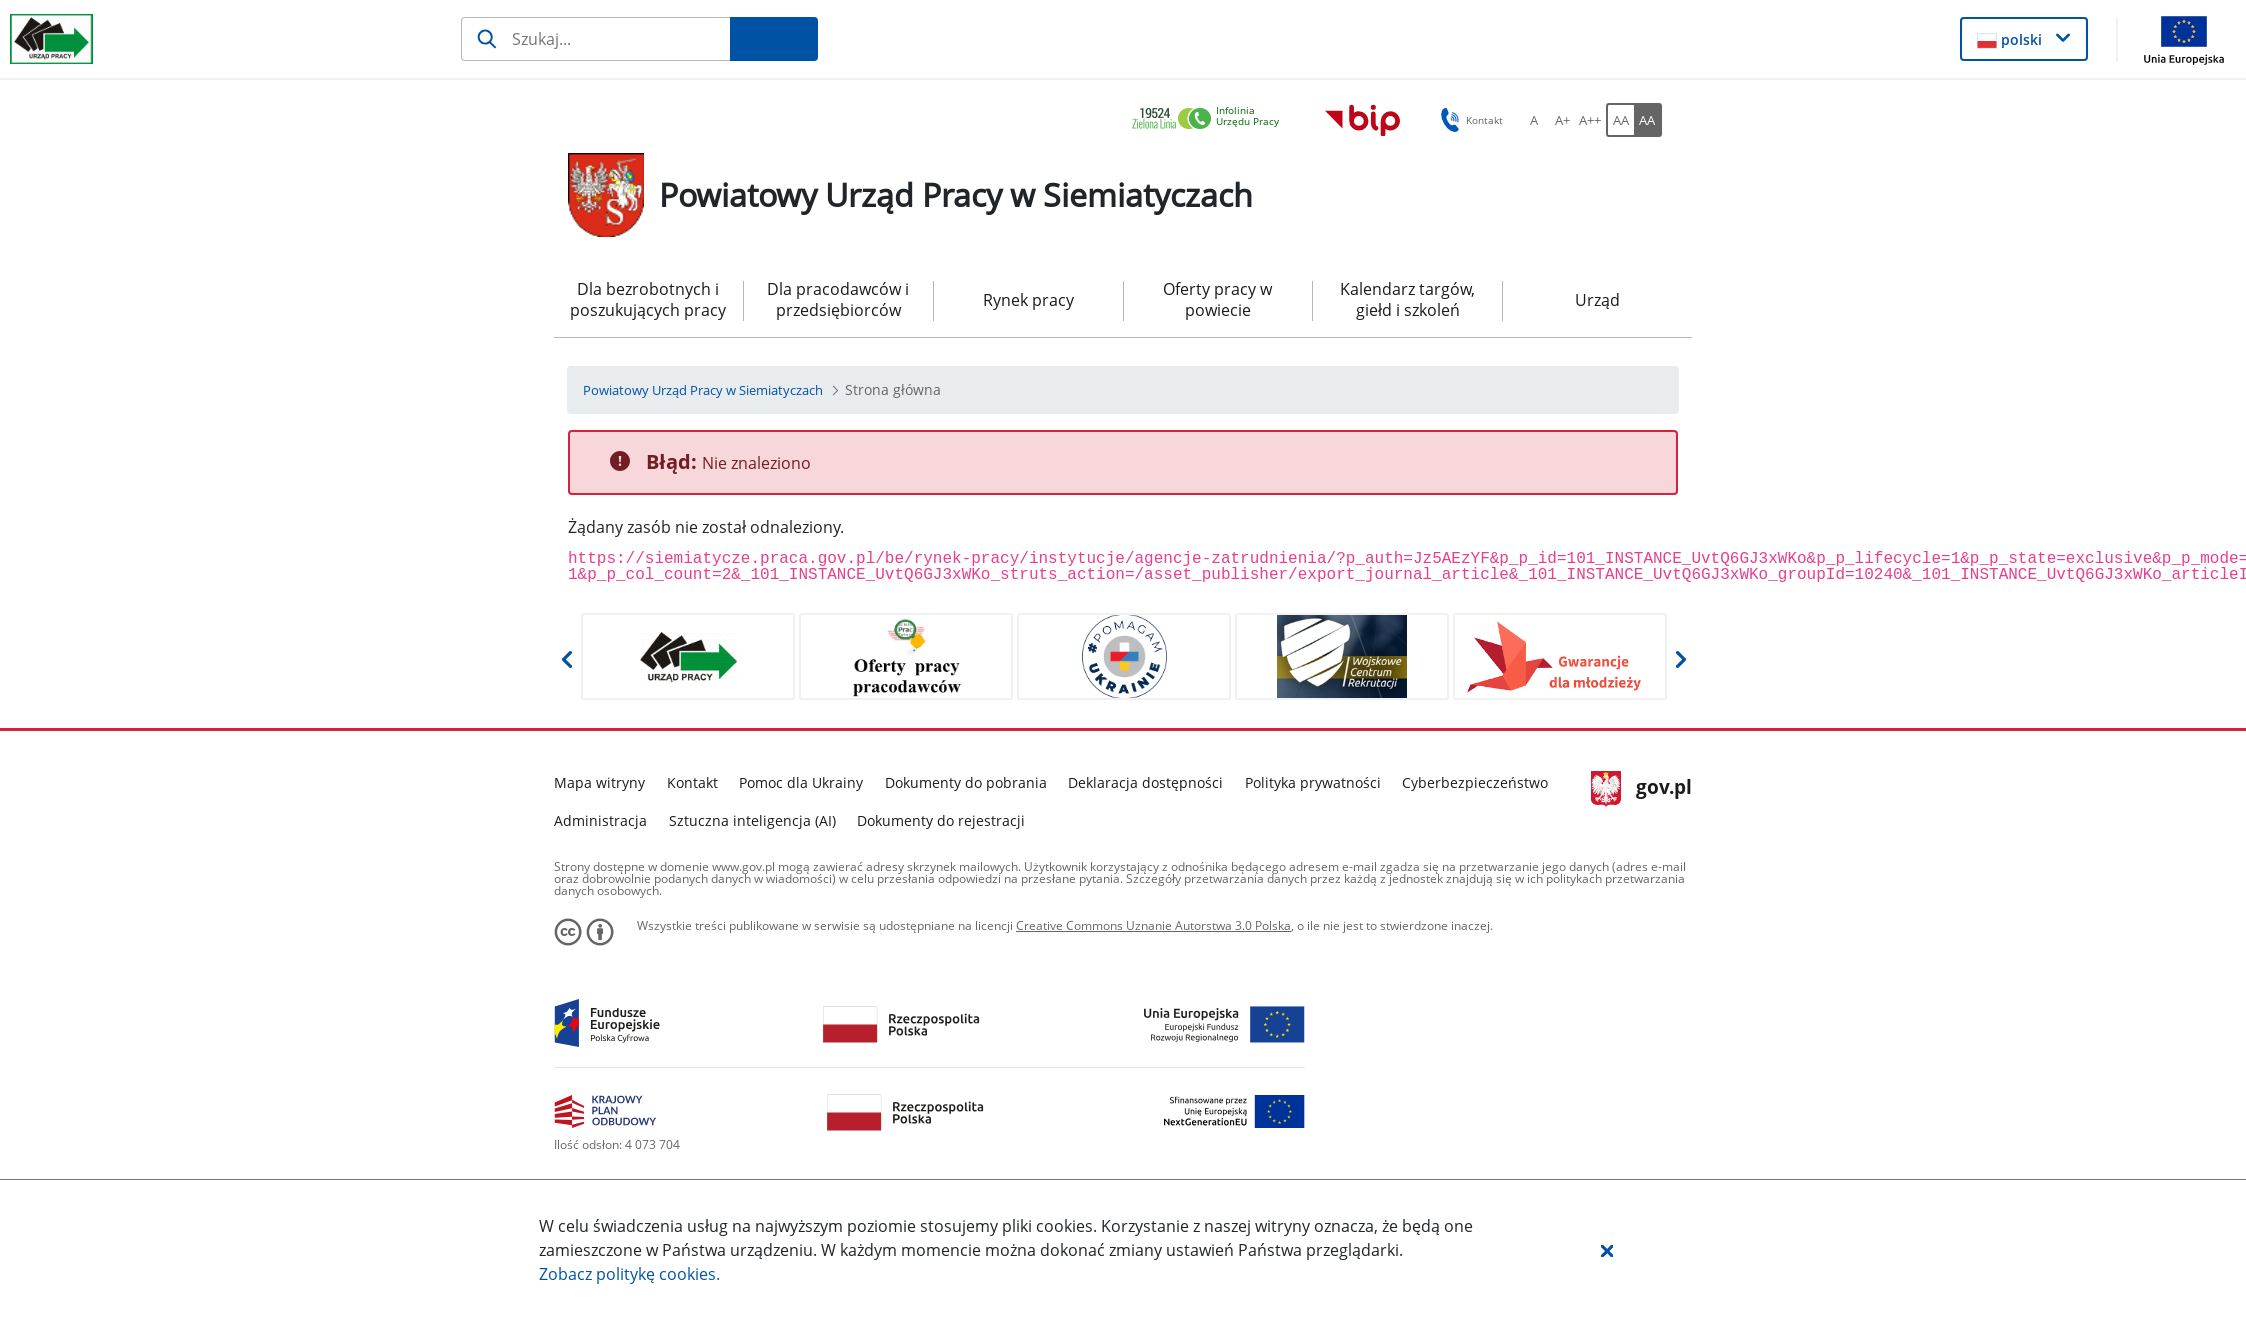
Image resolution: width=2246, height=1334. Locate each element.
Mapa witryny (599, 782)
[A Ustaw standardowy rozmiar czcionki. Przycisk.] (1534, 120)
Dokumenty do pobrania (966, 782)
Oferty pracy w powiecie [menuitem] (1217, 299)
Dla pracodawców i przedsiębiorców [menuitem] (838, 299)
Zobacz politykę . (629, 1274)
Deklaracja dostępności (1145, 782)
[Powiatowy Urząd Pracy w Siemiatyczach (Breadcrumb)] (703, 390)
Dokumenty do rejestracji (941, 820)
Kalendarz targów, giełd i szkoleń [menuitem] (1407, 299)
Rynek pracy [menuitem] (1028, 300)
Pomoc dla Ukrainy (801, 782)
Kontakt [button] (1468, 120)
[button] (1607, 1250)
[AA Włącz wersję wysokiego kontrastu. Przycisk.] (1648, 120)
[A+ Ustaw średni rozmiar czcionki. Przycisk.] (1562, 120)
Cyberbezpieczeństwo (1475, 782)
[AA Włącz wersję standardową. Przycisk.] (1620, 120)
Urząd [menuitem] (1597, 300)
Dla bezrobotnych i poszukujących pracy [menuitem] (648, 299)
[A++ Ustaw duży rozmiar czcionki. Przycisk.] (1590, 120)
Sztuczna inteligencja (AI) (752, 820)
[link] (1211, 119)
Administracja (600, 820)
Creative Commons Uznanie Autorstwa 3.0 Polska (1153, 925)
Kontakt (692, 782)
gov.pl (1641, 789)
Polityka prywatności (1313, 782)
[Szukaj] (595, 39)
